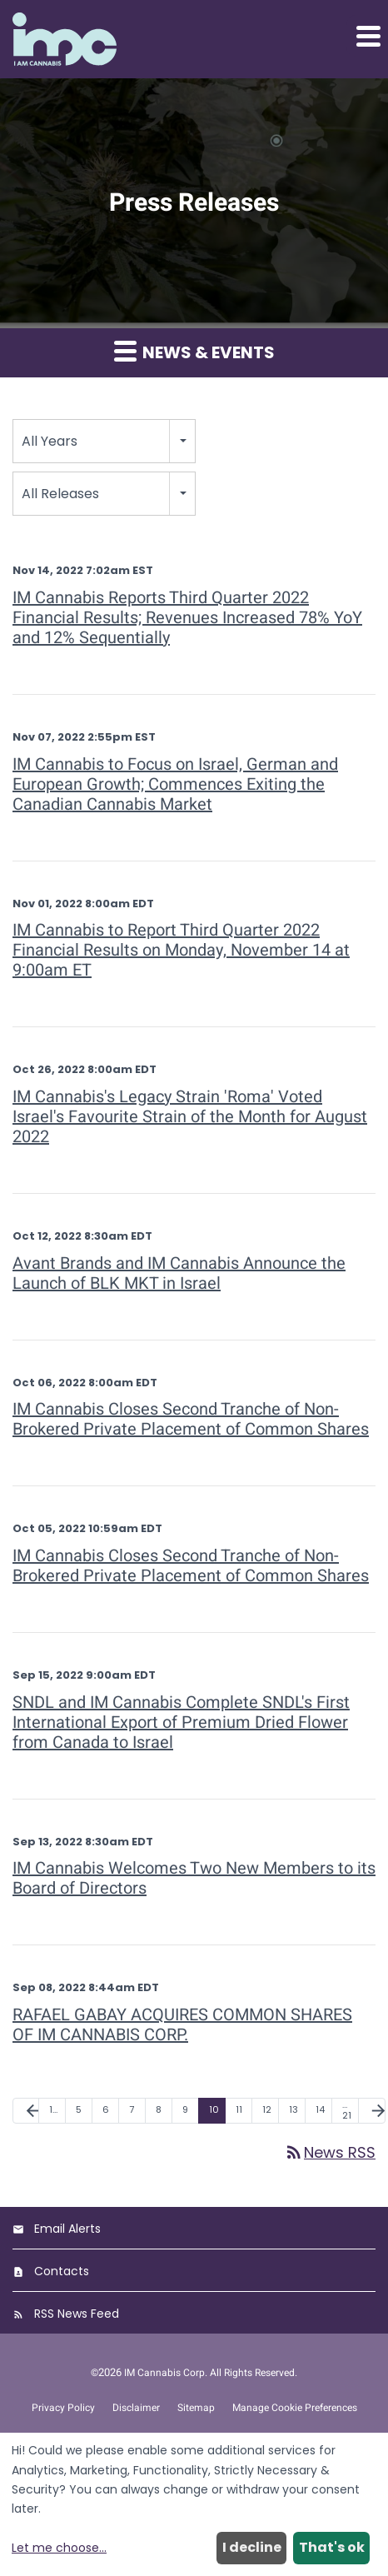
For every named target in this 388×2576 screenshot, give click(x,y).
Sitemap (196, 2408)
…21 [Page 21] (346, 2110)
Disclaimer (136, 2408)
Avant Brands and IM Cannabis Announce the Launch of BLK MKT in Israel (179, 1273)
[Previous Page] (25, 2111)
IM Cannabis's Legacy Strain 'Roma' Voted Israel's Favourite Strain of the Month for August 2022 (189, 1117)
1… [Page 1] (53, 2109)
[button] (367, 36)
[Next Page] (372, 2111)
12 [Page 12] (266, 2109)
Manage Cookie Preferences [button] (294, 2408)
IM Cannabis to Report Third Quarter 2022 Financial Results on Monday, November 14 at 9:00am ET (181, 950)
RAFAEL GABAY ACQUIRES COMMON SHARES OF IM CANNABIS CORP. (182, 2025)
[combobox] (104, 441)
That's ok (332, 2547)
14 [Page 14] (320, 2109)
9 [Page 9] (185, 2109)
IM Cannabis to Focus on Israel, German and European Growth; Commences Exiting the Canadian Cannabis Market (175, 784)
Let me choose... (59, 2547)
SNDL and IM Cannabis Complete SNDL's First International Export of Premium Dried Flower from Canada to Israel (181, 1722)
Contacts (61, 2271)
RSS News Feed (76, 2313)
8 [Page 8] (159, 2109)
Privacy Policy (63, 2408)
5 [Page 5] (79, 2109)
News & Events (194, 351)
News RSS (330, 2152)
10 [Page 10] (214, 2109)
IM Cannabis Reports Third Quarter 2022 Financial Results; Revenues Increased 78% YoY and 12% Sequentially (187, 618)
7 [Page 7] (131, 2109)
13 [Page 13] (293, 2109)
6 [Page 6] (105, 2109)
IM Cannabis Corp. (165, 2372)
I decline (251, 2547)
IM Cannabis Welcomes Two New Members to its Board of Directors (194, 1878)
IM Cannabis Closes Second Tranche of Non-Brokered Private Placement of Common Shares (190, 1419)
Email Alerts (67, 2228)
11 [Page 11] (239, 2109)
